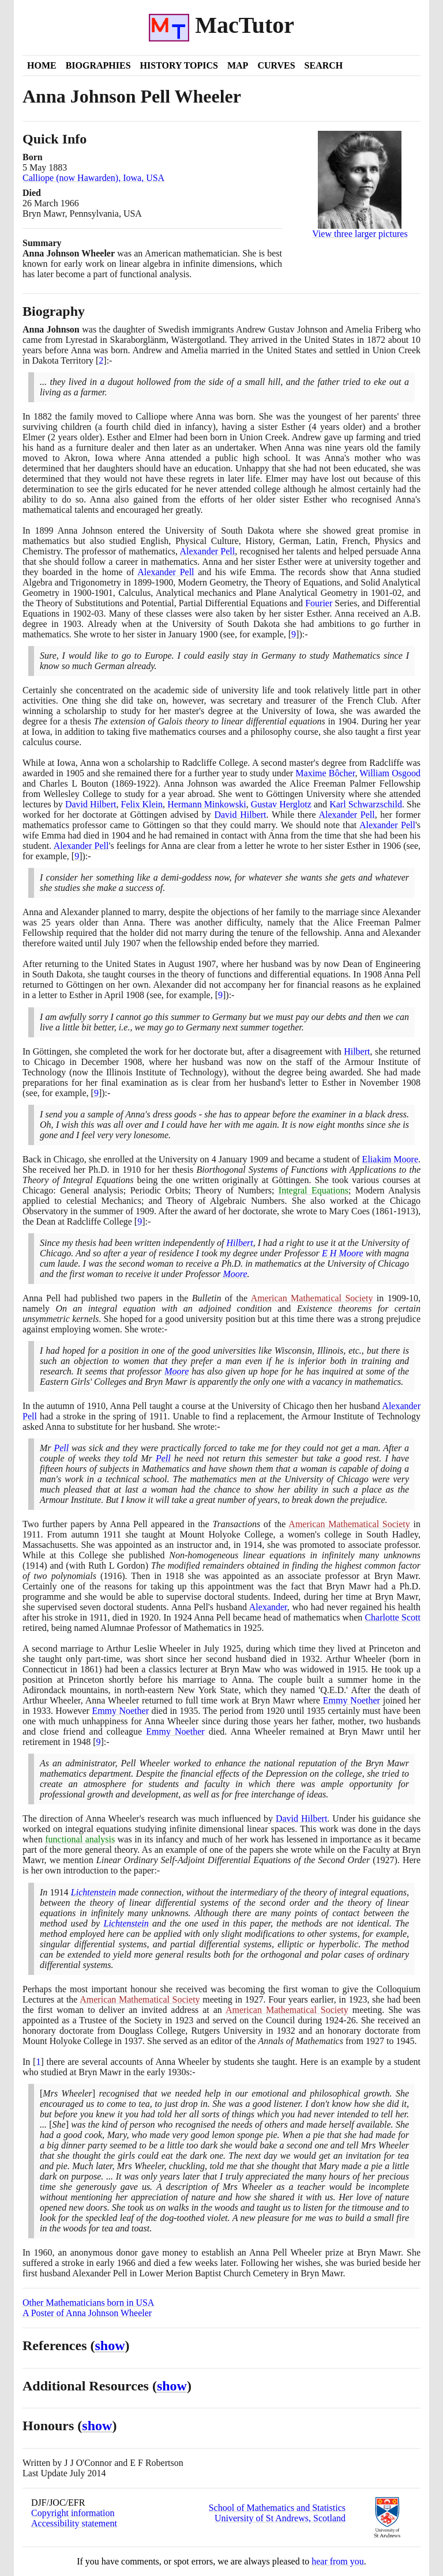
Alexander (268, 1607)
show (110, 2345)
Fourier (318, 603)
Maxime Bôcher (325, 773)
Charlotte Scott (393, 1617)
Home (42, 65)
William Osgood (390, 773)
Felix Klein (142, 804)
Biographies (98, 65)
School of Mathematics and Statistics (277, 2508)
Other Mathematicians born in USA (88, 2302)
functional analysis (80, 1839)
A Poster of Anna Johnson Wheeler (87, 2313)
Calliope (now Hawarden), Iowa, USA (93, 178)
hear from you (337, 2561)
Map (237, 65)
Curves (276, 65)
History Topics (179, 65)
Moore (235, 1274)
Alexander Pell (207, 551)
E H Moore (342, 1253)
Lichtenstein (93, 1892)
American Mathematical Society (312, 1298)
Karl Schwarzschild (365, 804)
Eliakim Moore (390, 1159)
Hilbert (357, 1051)
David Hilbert (91, 804)
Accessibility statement (74, 2523)
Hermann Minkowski (206, 804)
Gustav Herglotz (281, 804)
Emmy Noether (351, 1700)
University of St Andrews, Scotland (280, 2518)
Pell (61, 1448)
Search (324, 65)
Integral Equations (313, 1190)
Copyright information (72, 2513)
